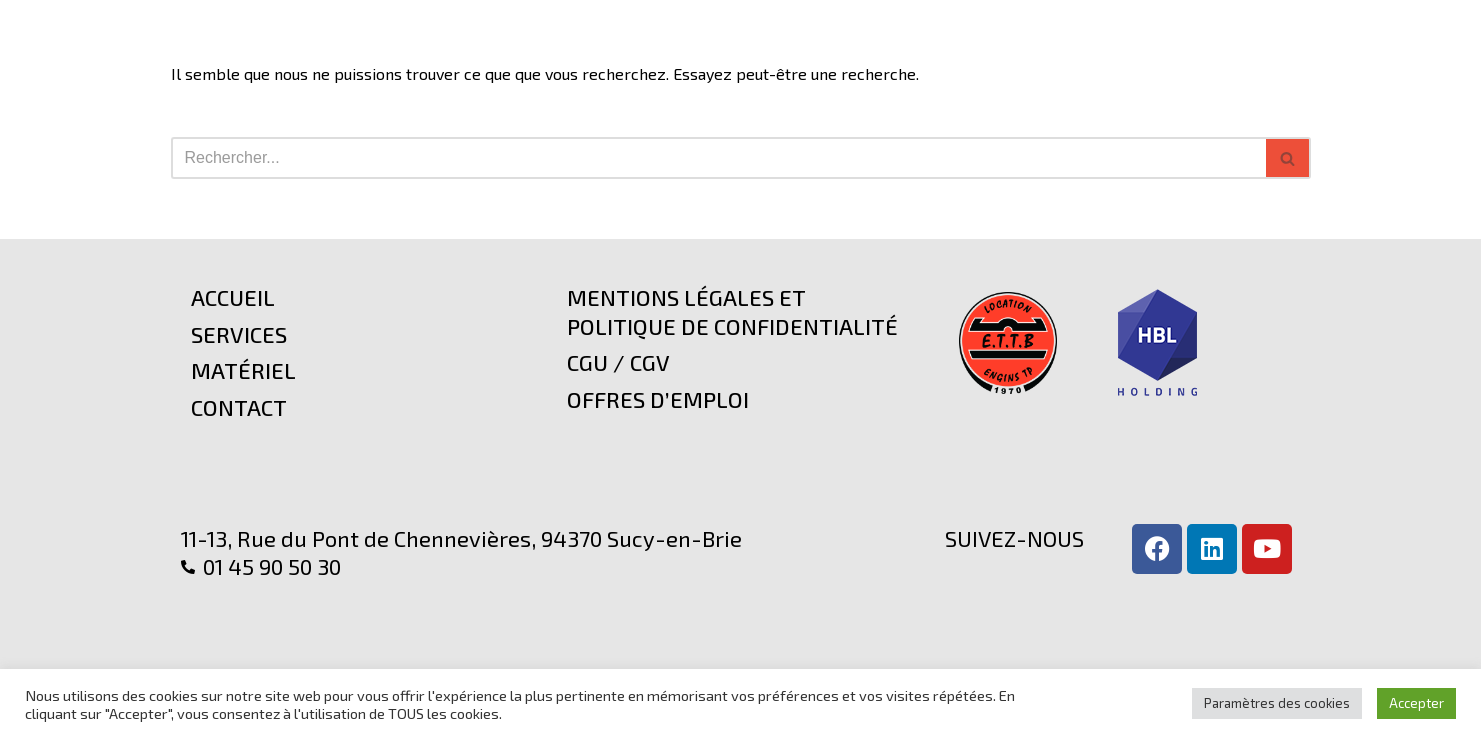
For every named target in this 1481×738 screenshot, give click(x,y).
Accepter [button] (1416, 703)
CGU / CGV (618, 362)
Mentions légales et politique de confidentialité (732, 311)
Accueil (233, 297)
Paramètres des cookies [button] (1277, 703)
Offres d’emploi (658, 399)
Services (239, 334)
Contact (239, 407)
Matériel (243, 370)
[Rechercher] (718, 158)
